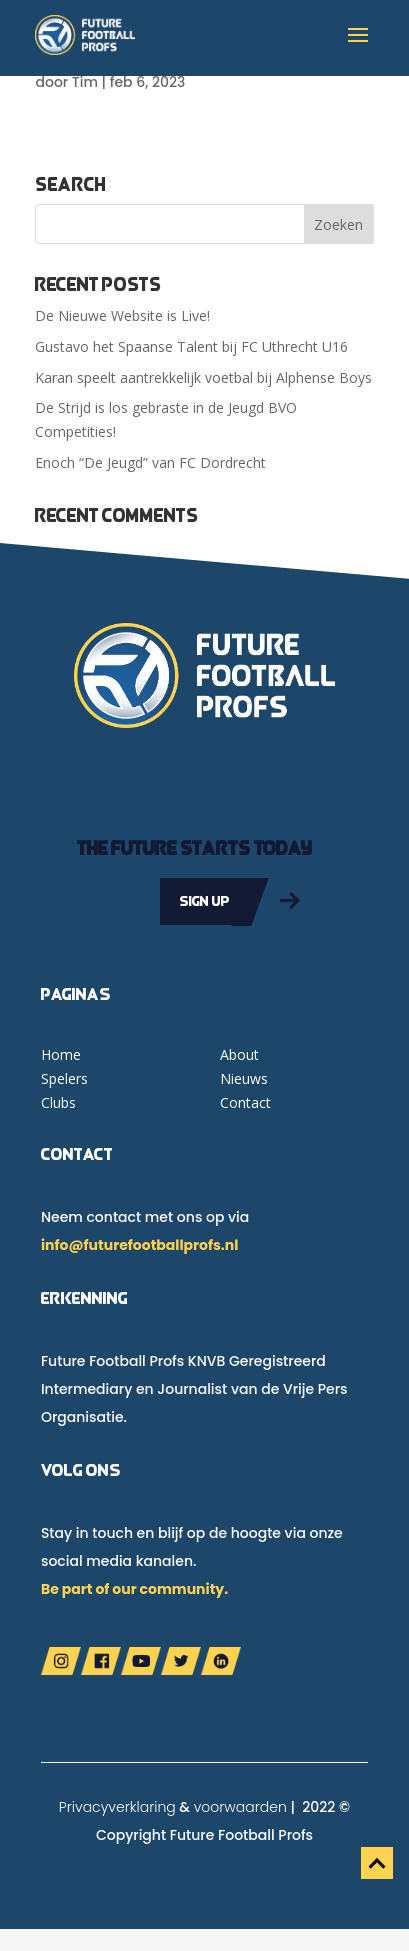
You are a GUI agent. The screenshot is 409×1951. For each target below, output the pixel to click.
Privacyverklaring (117, 1807)
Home (61, 1054)
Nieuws (244, 1078)
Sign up (205, 901)
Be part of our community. (134, 1589)
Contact (245, 1102)
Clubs (58, 1102)
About (239, 1054)
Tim (85, 82)
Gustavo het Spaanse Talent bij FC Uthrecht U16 (191, 346)
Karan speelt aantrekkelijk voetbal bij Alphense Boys (203, 377)
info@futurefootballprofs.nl (139, 1245)
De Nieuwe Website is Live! (122, 315)
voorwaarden (240, 1807)
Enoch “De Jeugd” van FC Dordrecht (150, 462)
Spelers (64, 1078)
